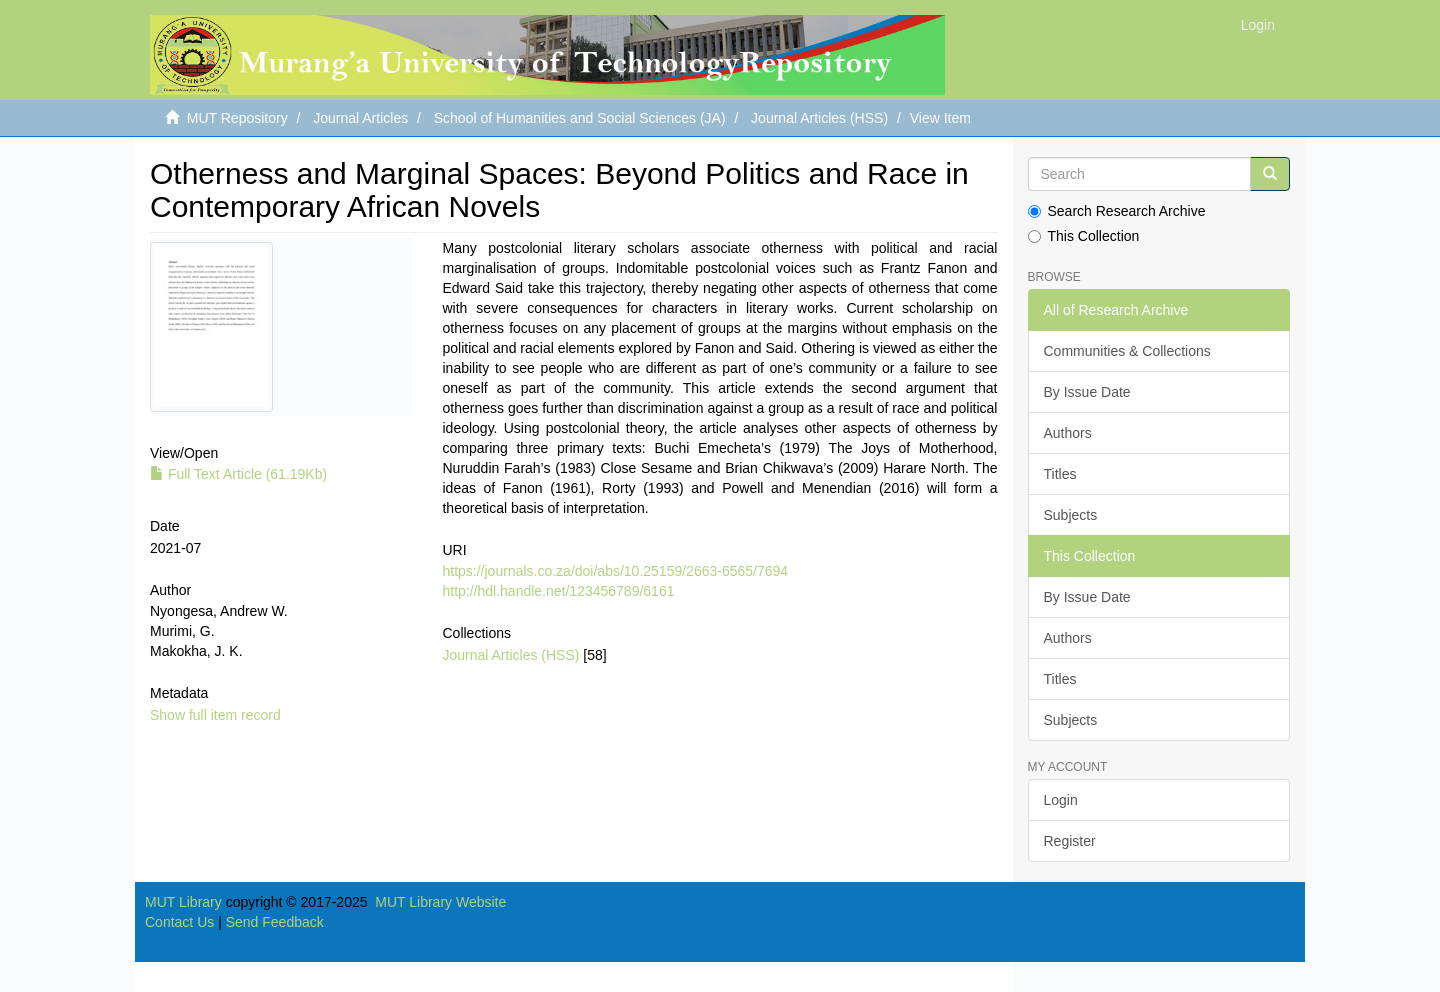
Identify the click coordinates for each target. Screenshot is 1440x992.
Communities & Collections (1127, 351)
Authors (1068, 433)
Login (1061, 800)
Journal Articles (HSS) (819, 118)
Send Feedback (275, 922)
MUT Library (183, 902)
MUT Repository (237, 118)
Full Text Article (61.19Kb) (238, 474)
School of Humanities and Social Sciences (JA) (580, 118)
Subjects (1071, 515)
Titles (1060, 474)
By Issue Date (1087, 392)
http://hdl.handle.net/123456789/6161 (558, 591)
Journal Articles (360, 118)
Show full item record (215, 715)
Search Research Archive (1117, 211)
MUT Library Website (440, 902)
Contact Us (179, 922)
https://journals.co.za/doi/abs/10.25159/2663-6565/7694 (615, 571)
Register (1070, 841)
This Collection (1084, 236)
